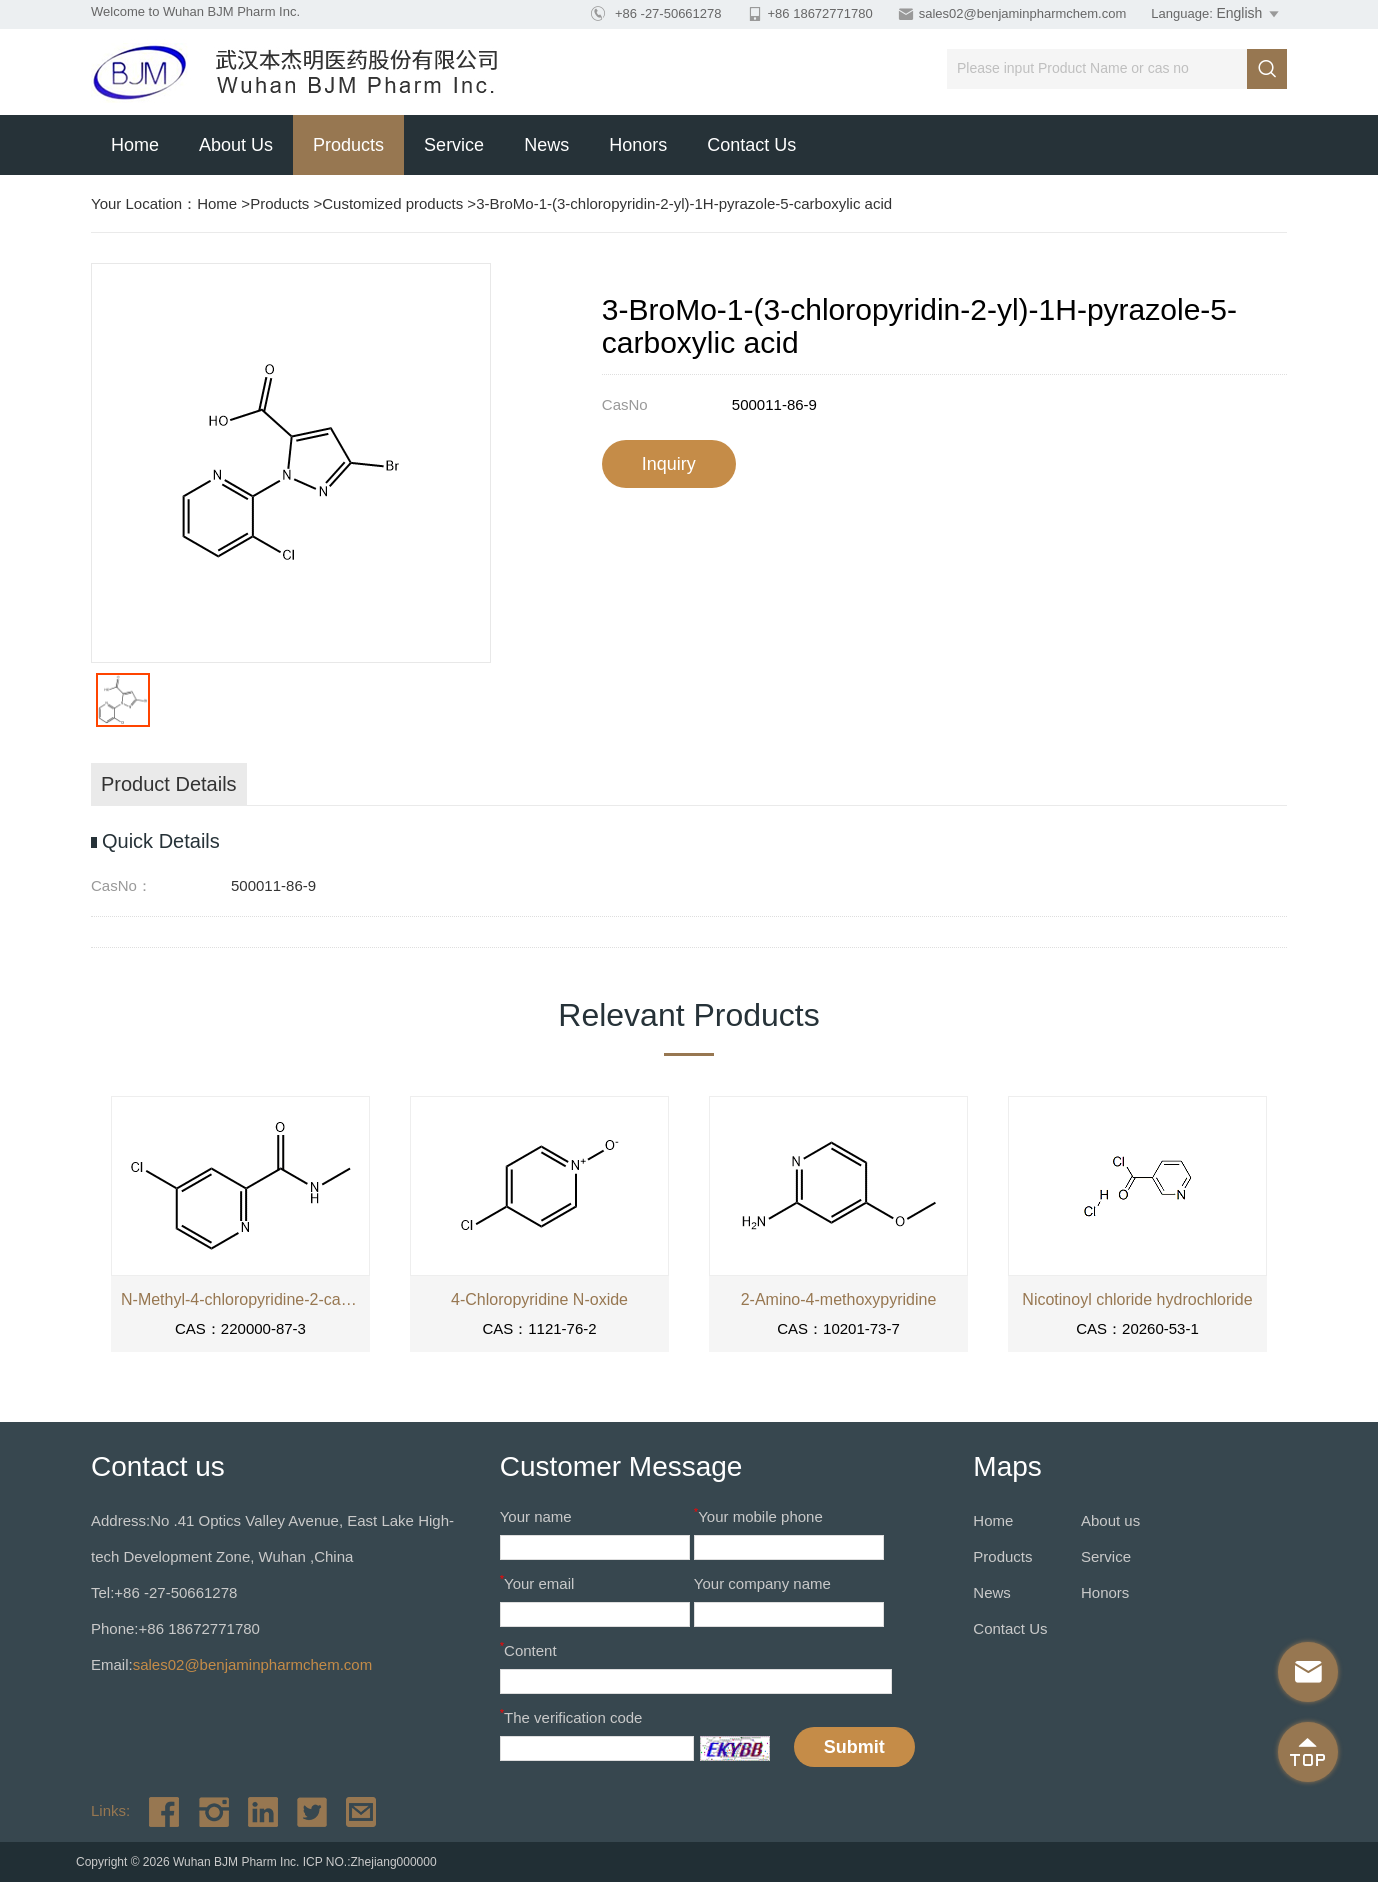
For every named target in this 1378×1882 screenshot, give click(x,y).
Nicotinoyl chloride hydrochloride (1137, 1299)
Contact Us (751, 145)
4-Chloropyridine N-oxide (539, 1299)
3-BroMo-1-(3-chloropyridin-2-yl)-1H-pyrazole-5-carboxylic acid (684, 203)
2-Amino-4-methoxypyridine (839, 1299)
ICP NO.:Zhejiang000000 (370, 1862)
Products (348, 145)
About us (236, 145)
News (546, 145)
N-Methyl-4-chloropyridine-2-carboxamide (240, 1299)
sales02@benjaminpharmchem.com (1023, 13)
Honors (638, 145)
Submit (854, 1747)
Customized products (392, 203)
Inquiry (669, 464)
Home (135, 145)
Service (454, 145)
